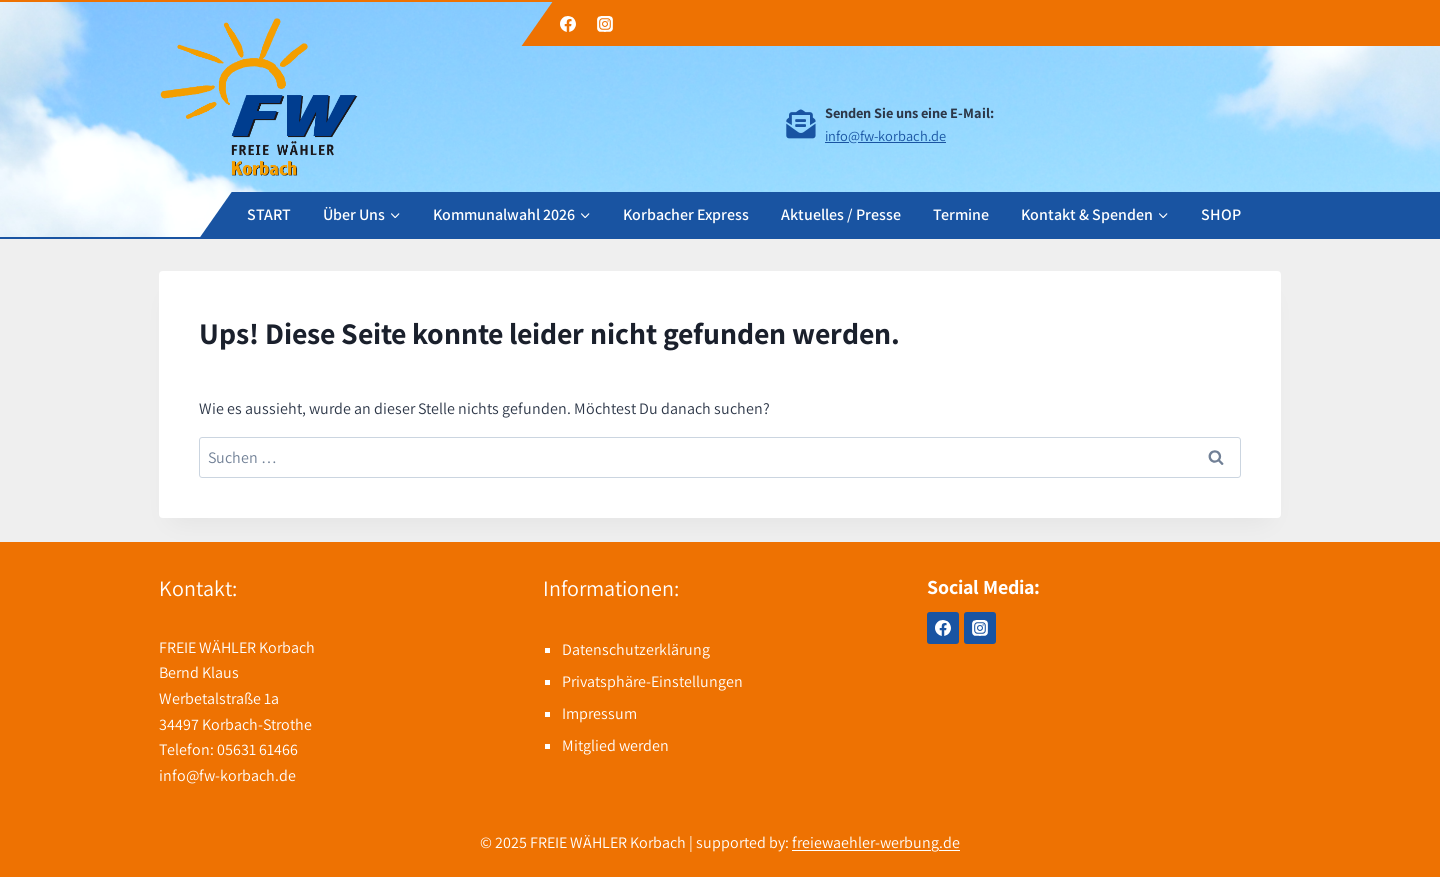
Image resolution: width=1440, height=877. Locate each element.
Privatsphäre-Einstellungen (652, 681)
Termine (961, 213)
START (269, 213)
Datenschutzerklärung (636, 649)
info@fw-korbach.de (885, 135)
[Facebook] (568, 24)
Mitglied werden (615, 745)
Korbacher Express (686, 213)
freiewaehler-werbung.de (876, 842)
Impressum (599, 713)
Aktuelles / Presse (841, 213)
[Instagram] (605, 24)
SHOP (1221, 213)
